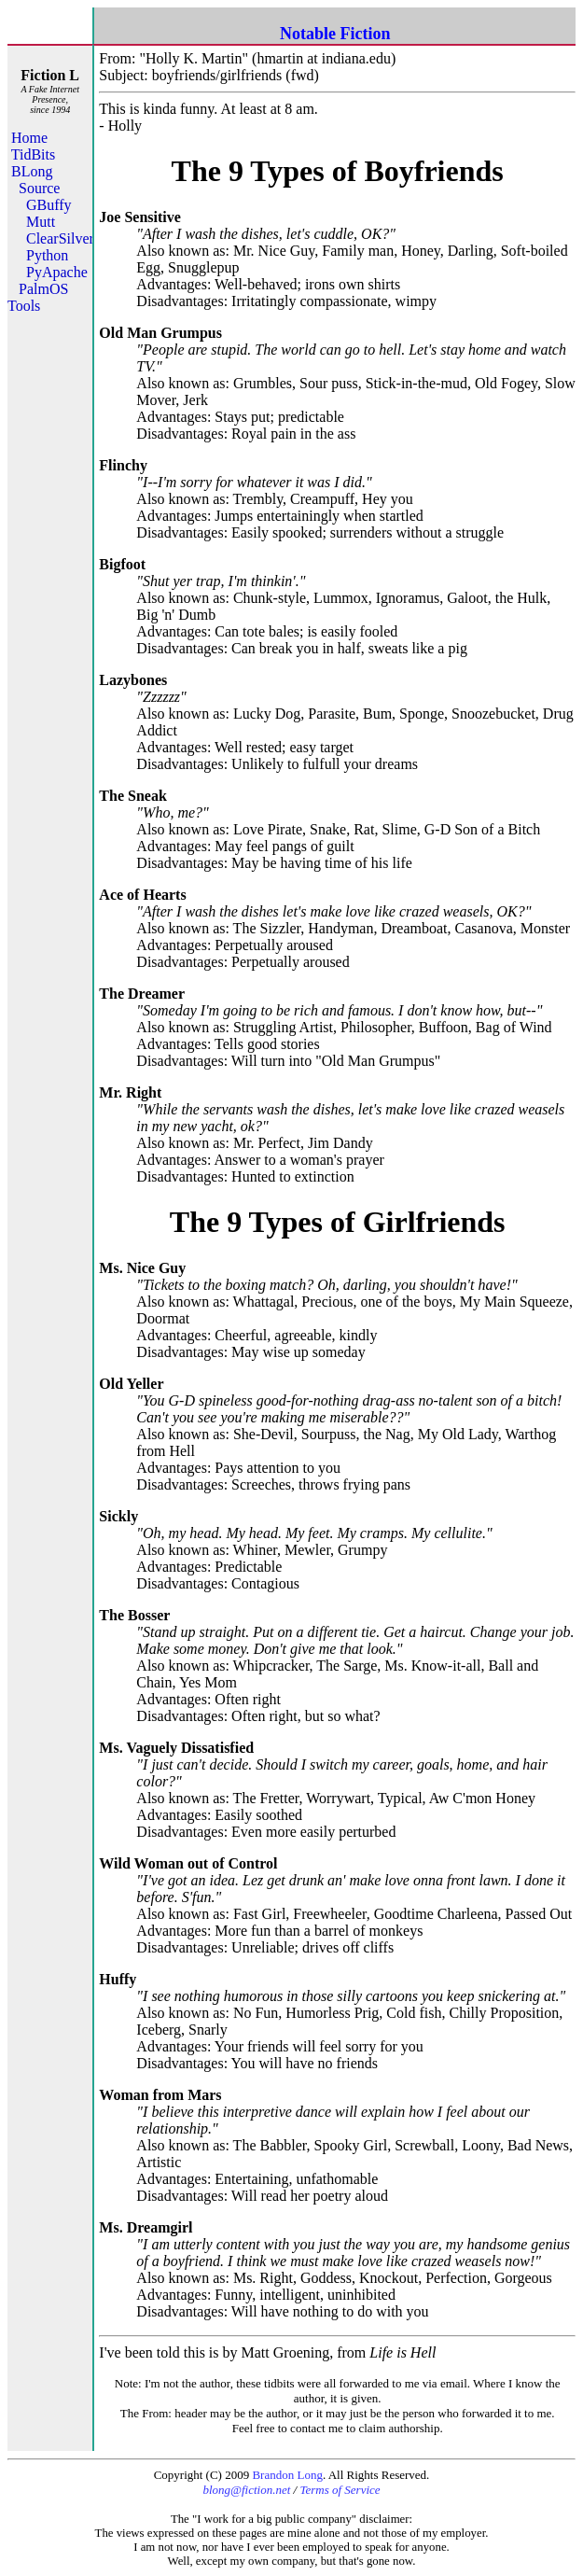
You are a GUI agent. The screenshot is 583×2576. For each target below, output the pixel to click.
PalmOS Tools (37, 297)
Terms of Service (339, 2490)
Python (47, 255)
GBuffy (49, 205)
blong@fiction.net (246, 2490)
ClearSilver (60, 238)
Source (39, 188)
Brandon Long (287, 2475)
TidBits (33, 154)
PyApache (57, 272)
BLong (31, 171)
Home (29, 138)
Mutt (40, 222)
